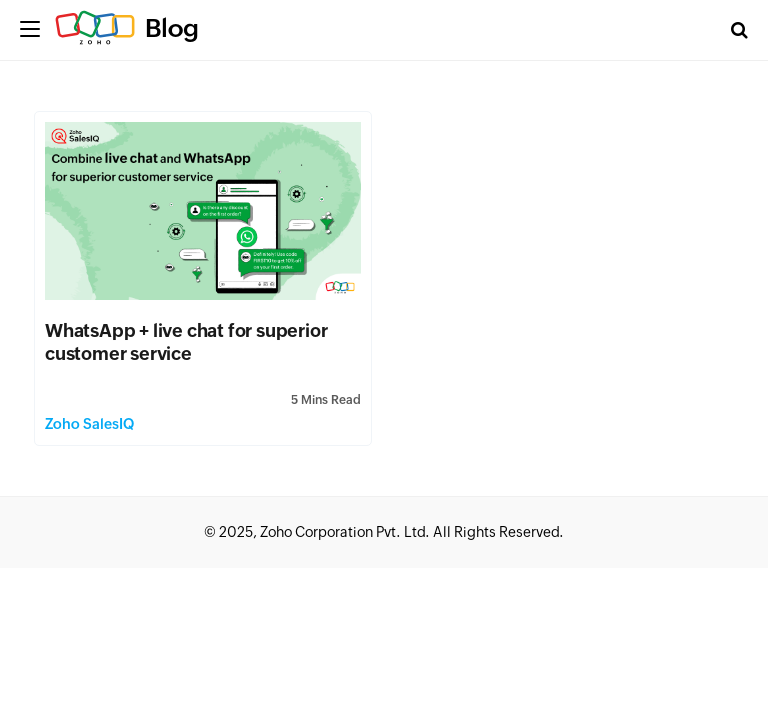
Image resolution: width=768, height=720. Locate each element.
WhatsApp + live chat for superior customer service (186, 342)
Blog (172, 28)
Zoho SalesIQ (89, 424)
